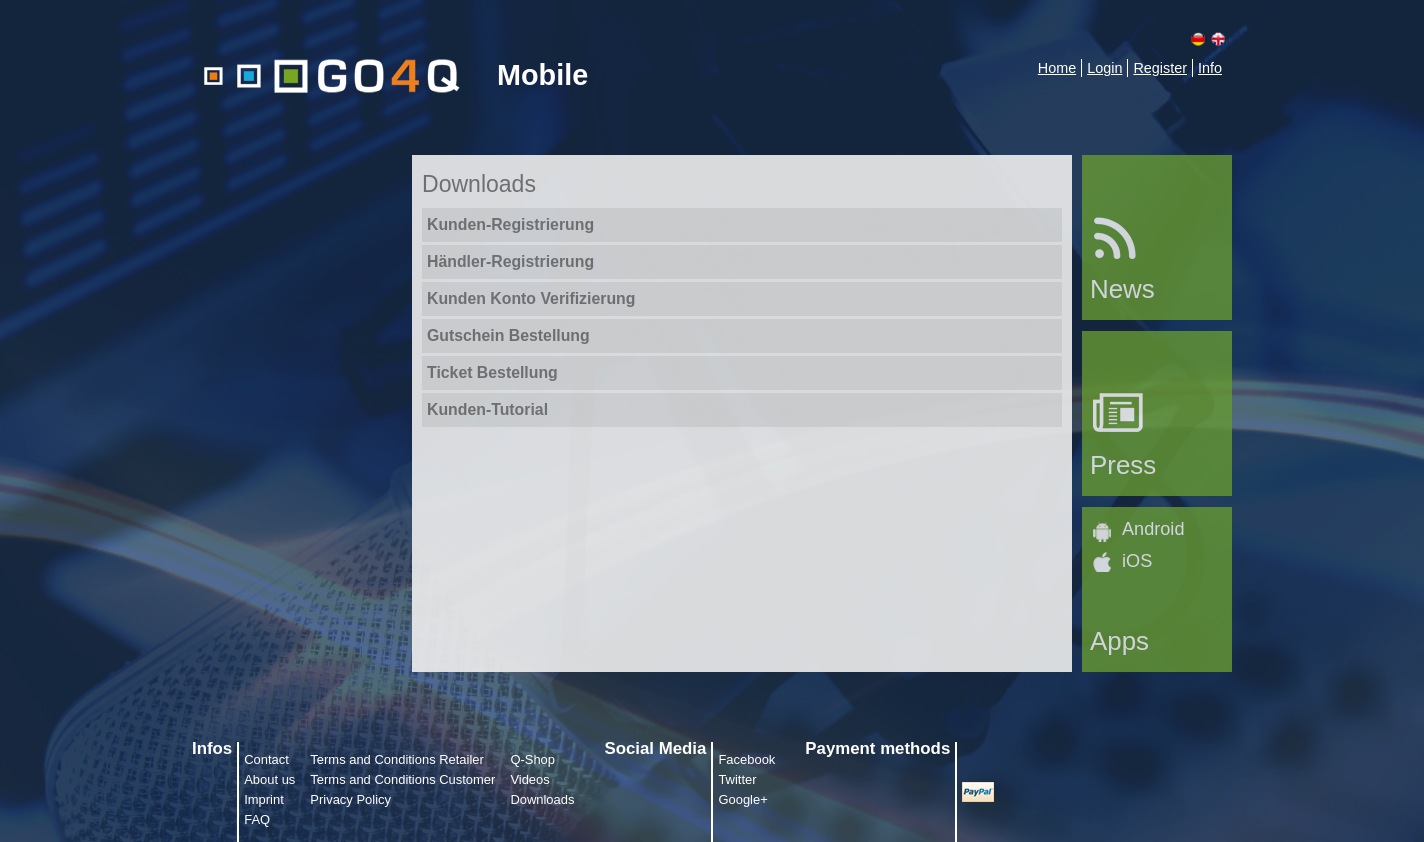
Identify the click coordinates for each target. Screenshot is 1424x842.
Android (1153, 529)
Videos (529, 779)
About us (269, 779)
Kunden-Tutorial (487, 409)
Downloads (542, 799)
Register (1160, 68)
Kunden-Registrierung (510, 224)
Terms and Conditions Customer (402, 779)
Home (1057, 68)
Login (1104, 68)
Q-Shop (532, 759)
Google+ (742, 799)
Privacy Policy (350, 799)
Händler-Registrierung (510, 261)
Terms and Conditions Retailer (397, 759)
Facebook (746, 759)
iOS (1137, 561)
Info (1210, 68)
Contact (266, 759)
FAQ (257, 819)
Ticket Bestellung (492, 372)
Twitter (737, 779)
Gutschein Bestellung (508, 335)
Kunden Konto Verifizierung (531, 298)
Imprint (264, 799)
